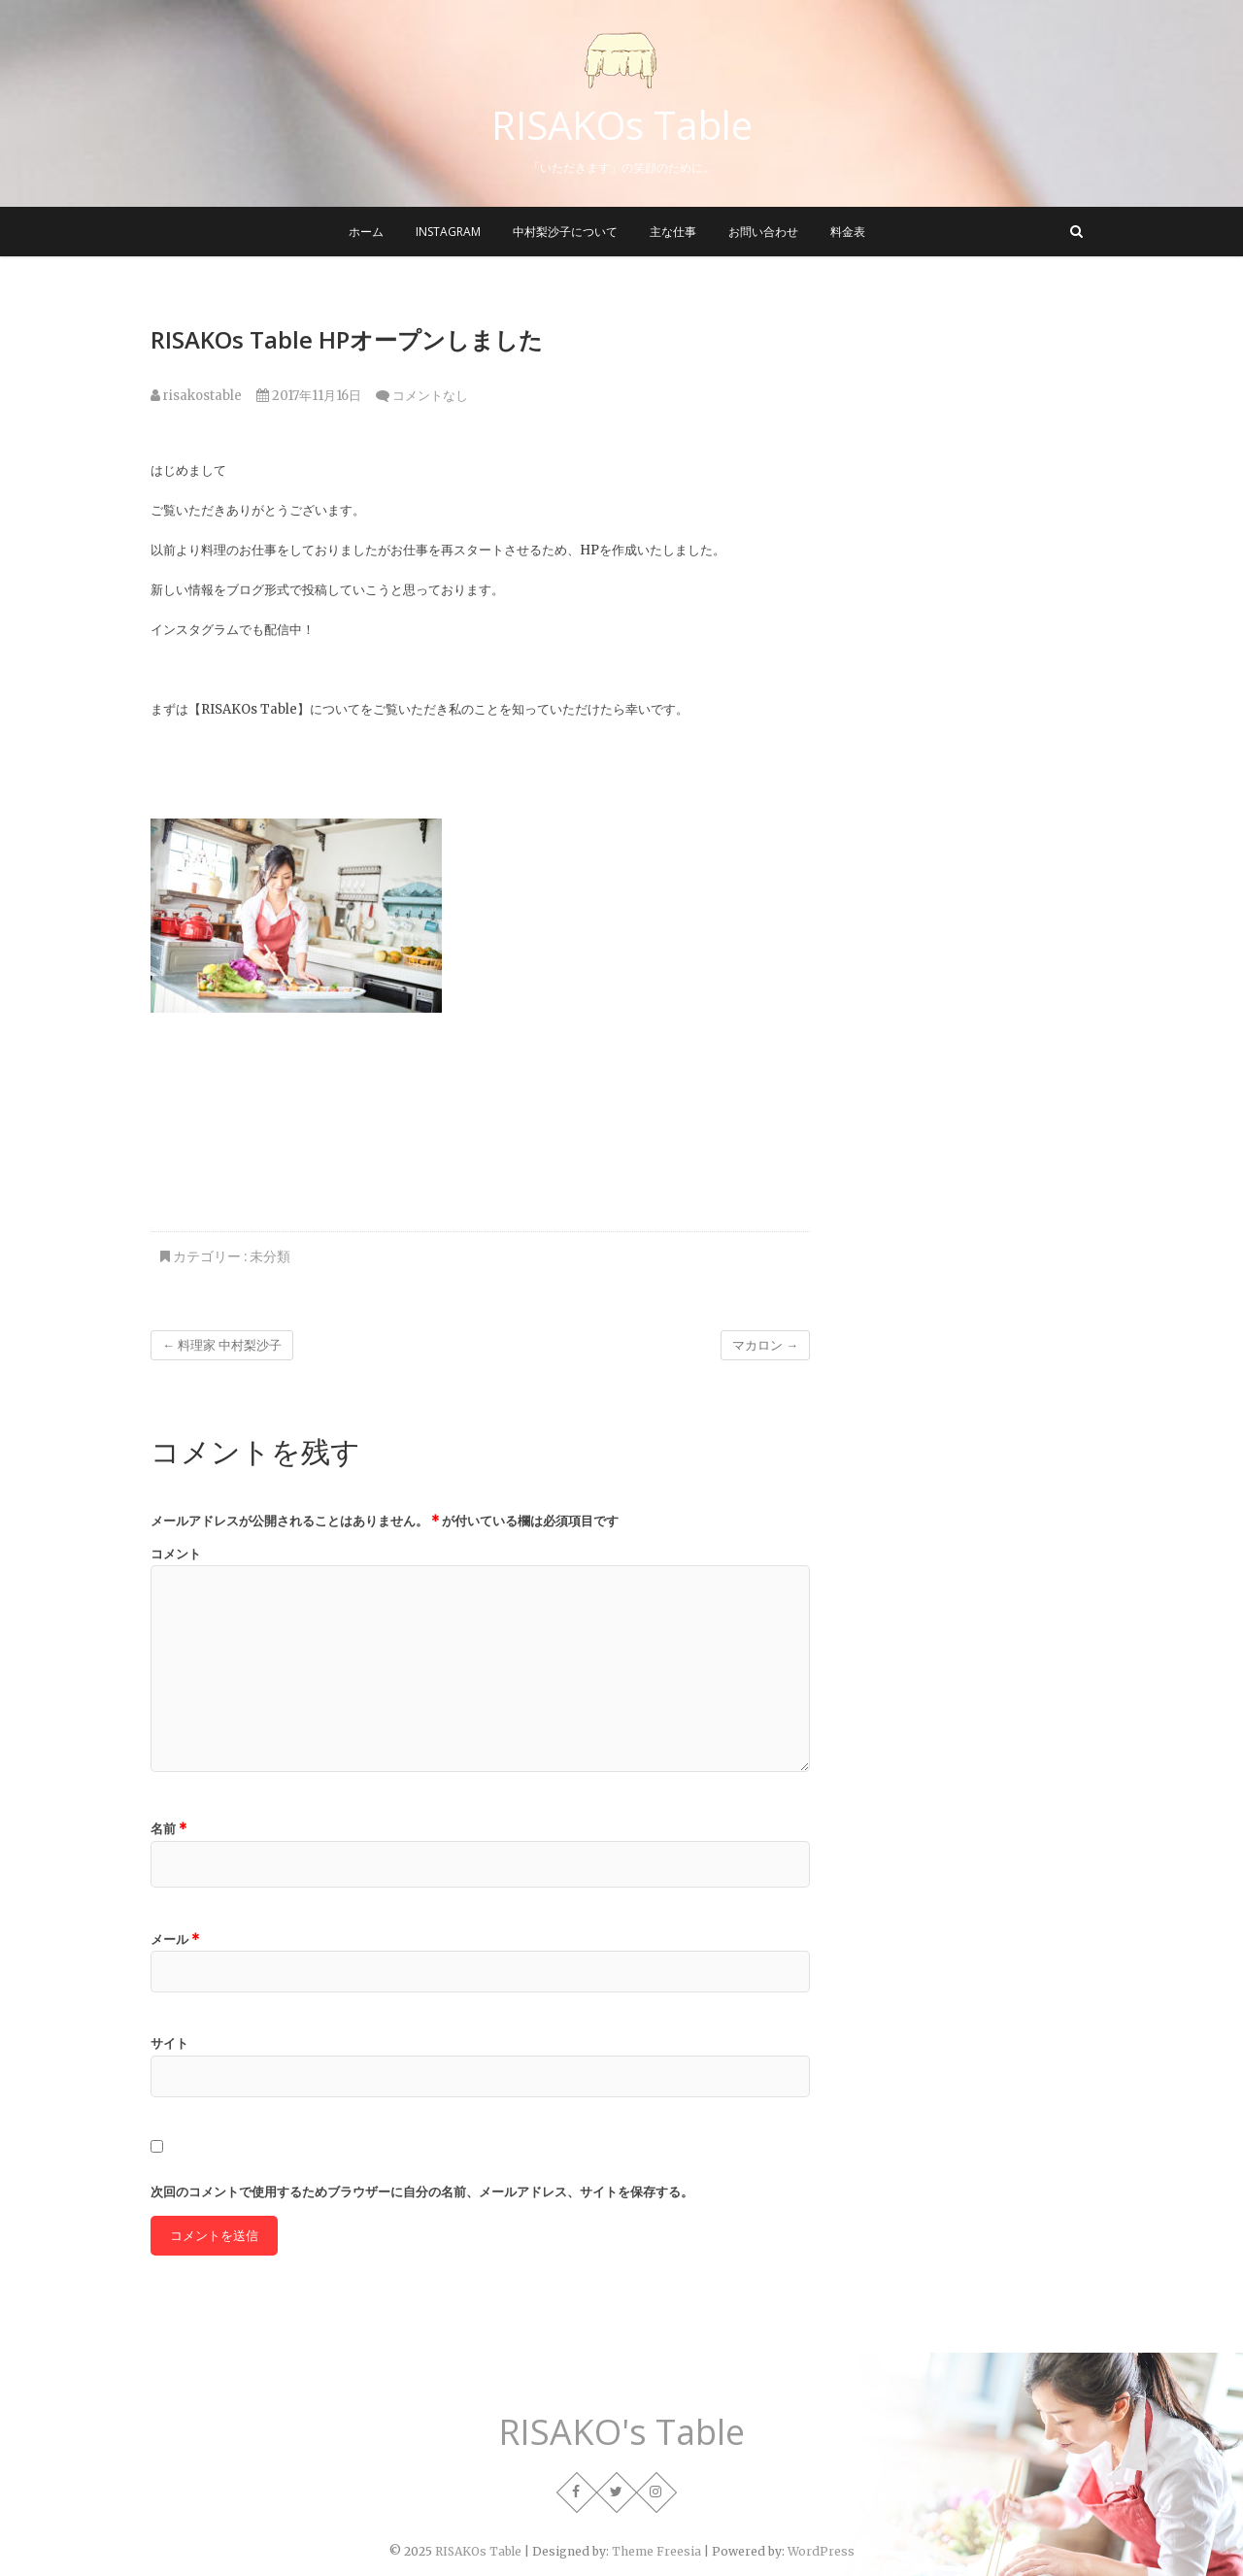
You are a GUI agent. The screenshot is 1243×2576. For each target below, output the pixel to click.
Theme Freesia (656, 2551)
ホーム (366, 231)
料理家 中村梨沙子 (222, 1345)
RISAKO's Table (621, 2432)
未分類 (270, 1256)
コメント (176, 1554)
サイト (169, 2043)
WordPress (821, 2551)
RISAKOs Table (622, 125)
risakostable (196, 395)
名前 (168, 1829)
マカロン (765, 1345)
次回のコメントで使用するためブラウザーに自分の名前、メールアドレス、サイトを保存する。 (422, 2192)
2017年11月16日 (308, 395)
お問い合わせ (763, 231)
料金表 (847, 231)
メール (175, 1939)
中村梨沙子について (565, 231)
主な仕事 (673, 231)
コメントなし (430, 395)
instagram (448, 231)
